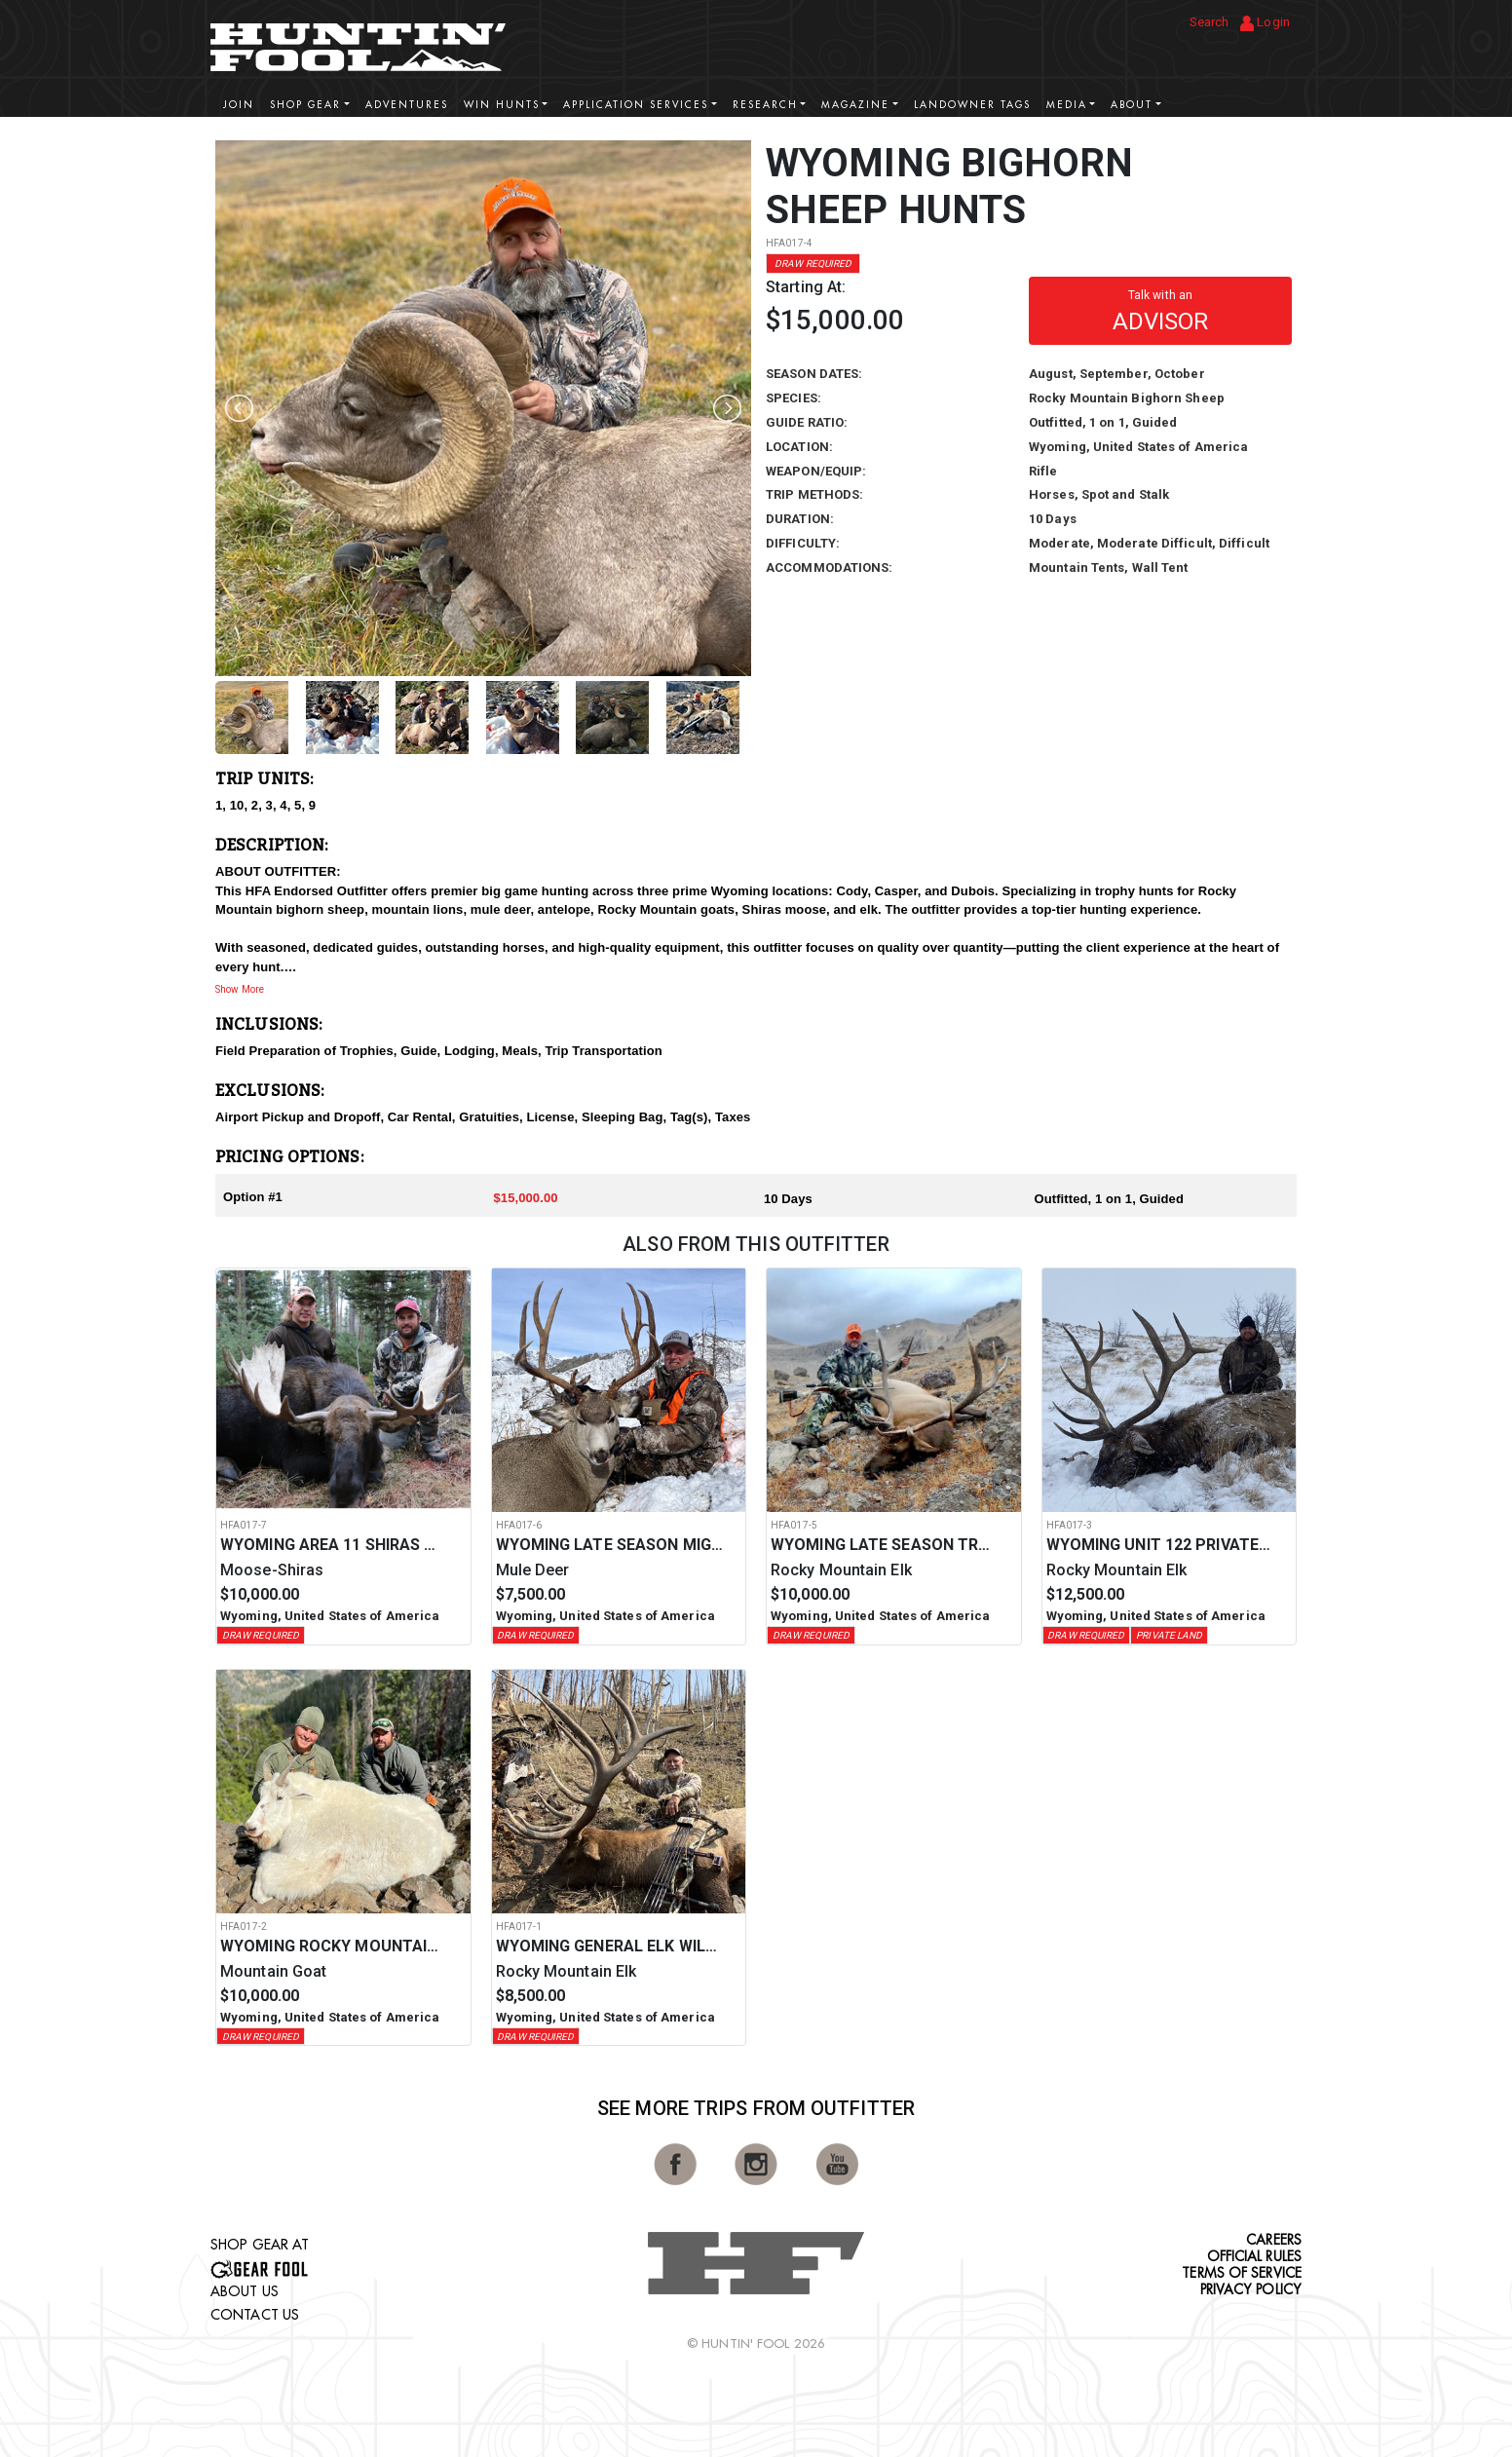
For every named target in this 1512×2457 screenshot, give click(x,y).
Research (765, 104)
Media (1066, 104)
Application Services (635, 104)
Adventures (406, 104)
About (1132, 104)
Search (1209, 22)
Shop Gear (305, 104)
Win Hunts (502, 104)
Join (238, 104)
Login (1265, 23)
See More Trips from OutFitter (756, 2108)
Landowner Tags (972, 104)
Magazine (855, 104)
